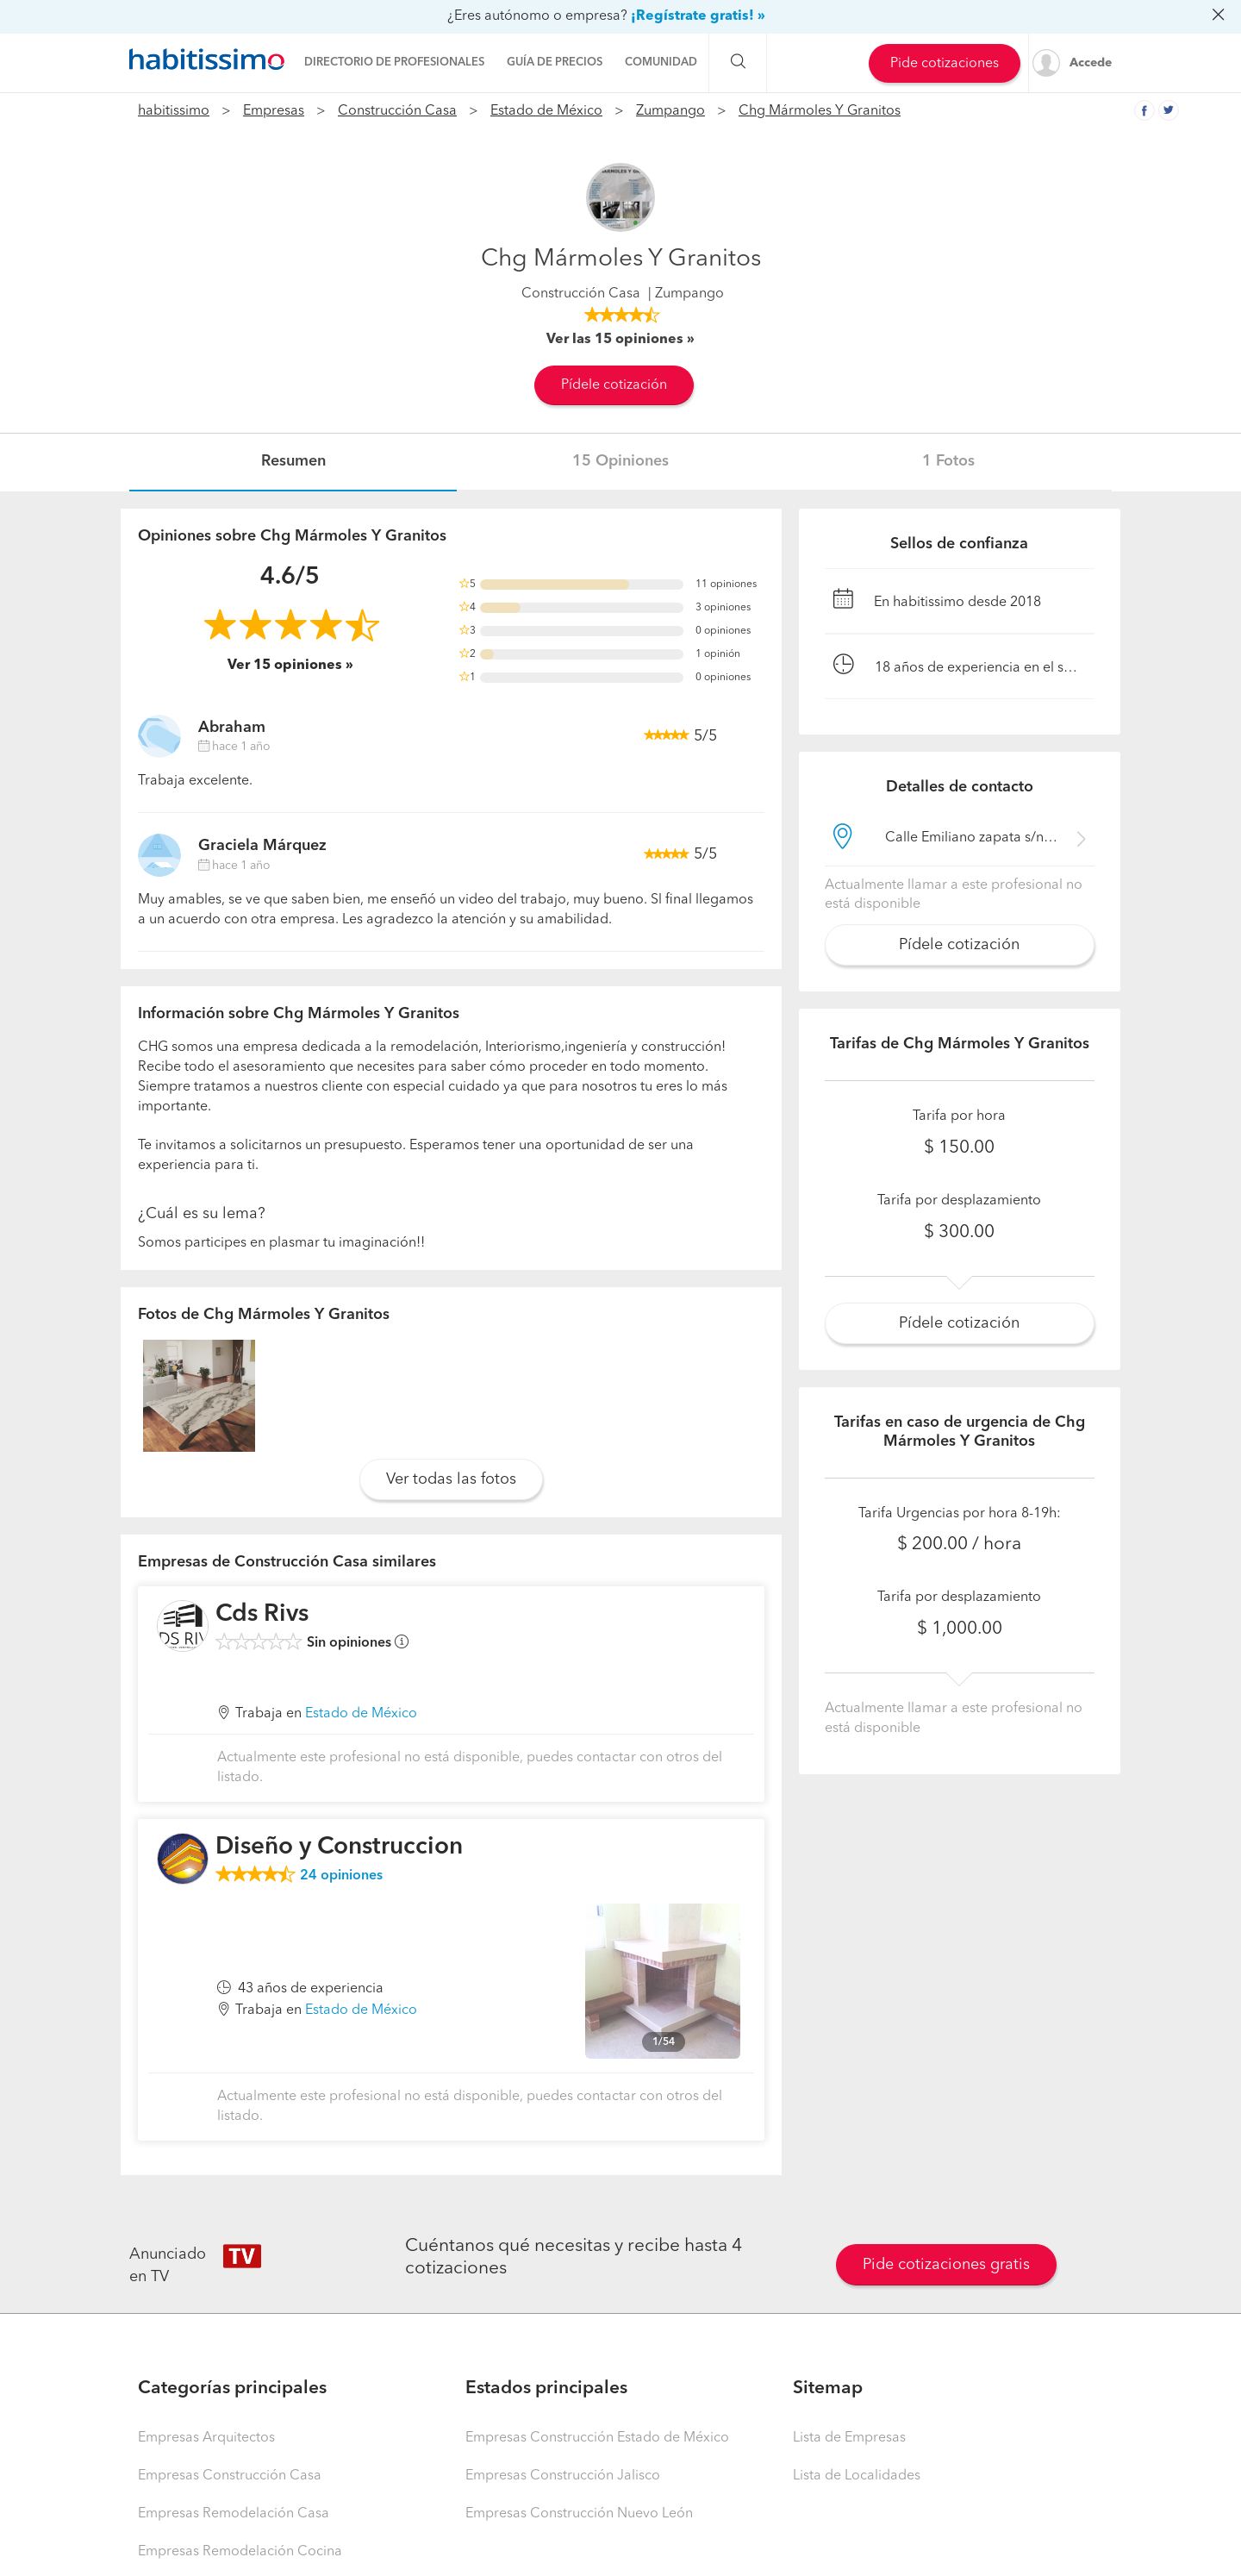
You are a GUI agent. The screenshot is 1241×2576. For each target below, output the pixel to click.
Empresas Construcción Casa (229, 2476)
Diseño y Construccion (339, 1847)
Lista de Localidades (856, 2476)
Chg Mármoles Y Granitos (820, 111)
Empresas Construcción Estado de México (597, 2438)
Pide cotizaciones (944, 64)
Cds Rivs (262, 1615)
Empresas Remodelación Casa (233, 2514)
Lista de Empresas (849, 2438)
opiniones (341, 1876)
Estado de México (546, 111)
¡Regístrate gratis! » (698, 16)
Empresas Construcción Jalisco (562, 2476)
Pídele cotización (614, 385)
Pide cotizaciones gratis (946, 2265)
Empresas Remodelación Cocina (240, 2552)
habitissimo (173, 111)
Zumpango (670, 111)
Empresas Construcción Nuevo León (579, 2514)
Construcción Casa (397, 111)
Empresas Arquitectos (206, 2438)
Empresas (273, 111)
